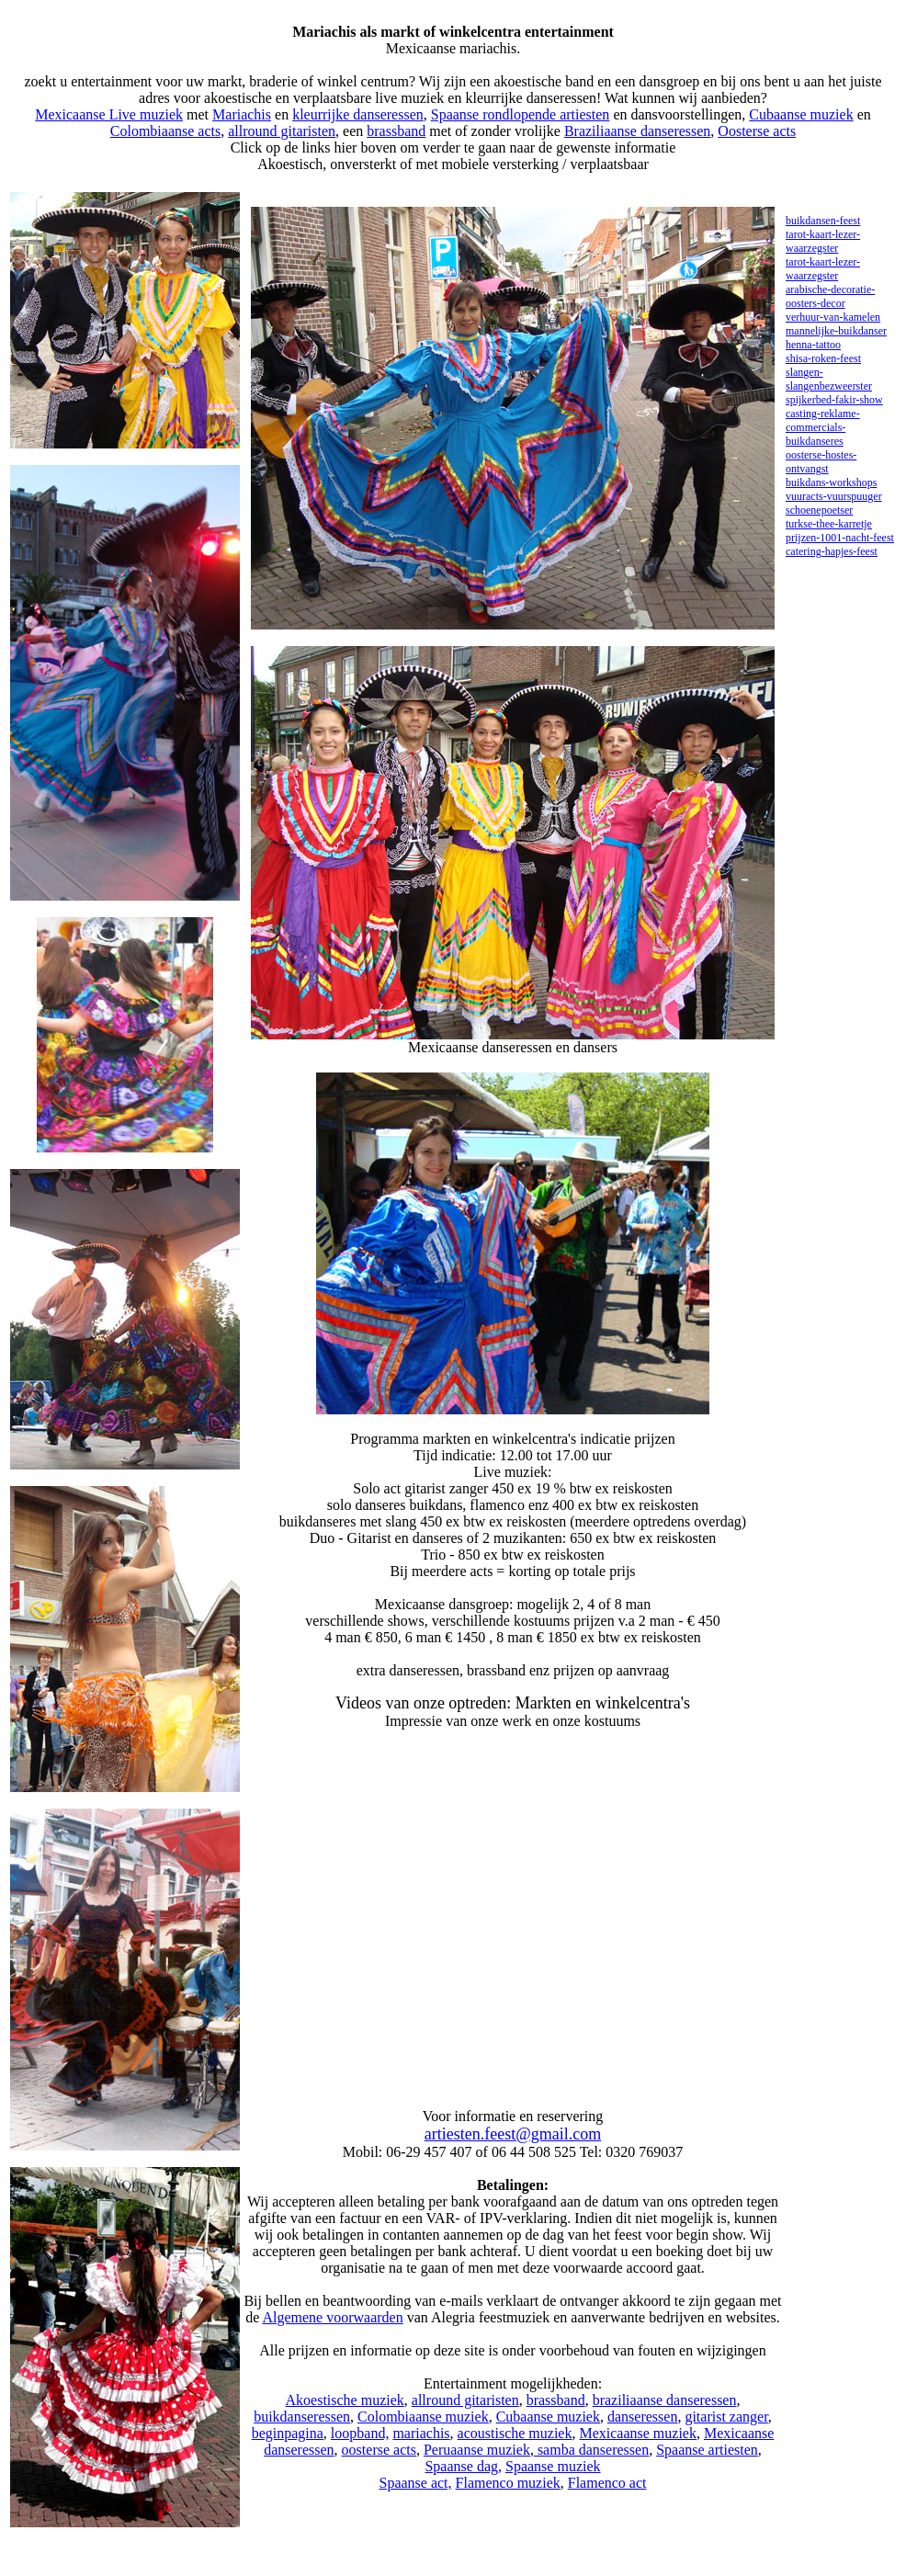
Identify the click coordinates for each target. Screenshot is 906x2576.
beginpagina (287, 2433)
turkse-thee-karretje (829, 523)
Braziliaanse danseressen (637, 131)
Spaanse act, (415, 2483)
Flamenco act (607, 2483)
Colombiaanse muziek (423, 2416)
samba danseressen (591, 2449)
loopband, (360, 2433)
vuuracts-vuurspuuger (834, 496)
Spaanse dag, (463, 2466)
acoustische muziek (515, 2433)
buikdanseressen (302, 2416)
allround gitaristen (281, 131)
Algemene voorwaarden (332, 2317)
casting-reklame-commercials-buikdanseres (823, 427)
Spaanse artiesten (707, 2449)
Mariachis (241, 114)
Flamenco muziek (508, 2483)
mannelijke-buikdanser (836, 330)
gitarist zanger (726, 2416)
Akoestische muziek (345, 2400)
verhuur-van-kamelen (833, 317)
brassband (396, 131)
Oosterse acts (757, 131)
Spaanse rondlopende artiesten (520, 114)
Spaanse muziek (553, 2466)
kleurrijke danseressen (358, 114)
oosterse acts (379, 2449)
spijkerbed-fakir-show (834, 399)
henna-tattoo (813, 344)
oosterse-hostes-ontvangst (821, 461)
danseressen (642, 2416)
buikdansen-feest (823, 220)
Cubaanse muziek (801, 114)
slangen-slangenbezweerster (829, 379)
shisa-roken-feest (823, 358)
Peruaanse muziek (477, 2449)
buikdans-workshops (831, 482)
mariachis (420, 2433)
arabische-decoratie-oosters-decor (830, 296)
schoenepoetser (819, 510)
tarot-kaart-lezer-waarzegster (823, 241)
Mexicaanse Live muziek (109, 114)
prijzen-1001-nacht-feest (840, 537)
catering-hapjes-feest (832, 551)
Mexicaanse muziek (637, 2433)
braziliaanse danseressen (665, 2400)
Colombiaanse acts (165, 131)
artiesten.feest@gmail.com (513, 2134)
